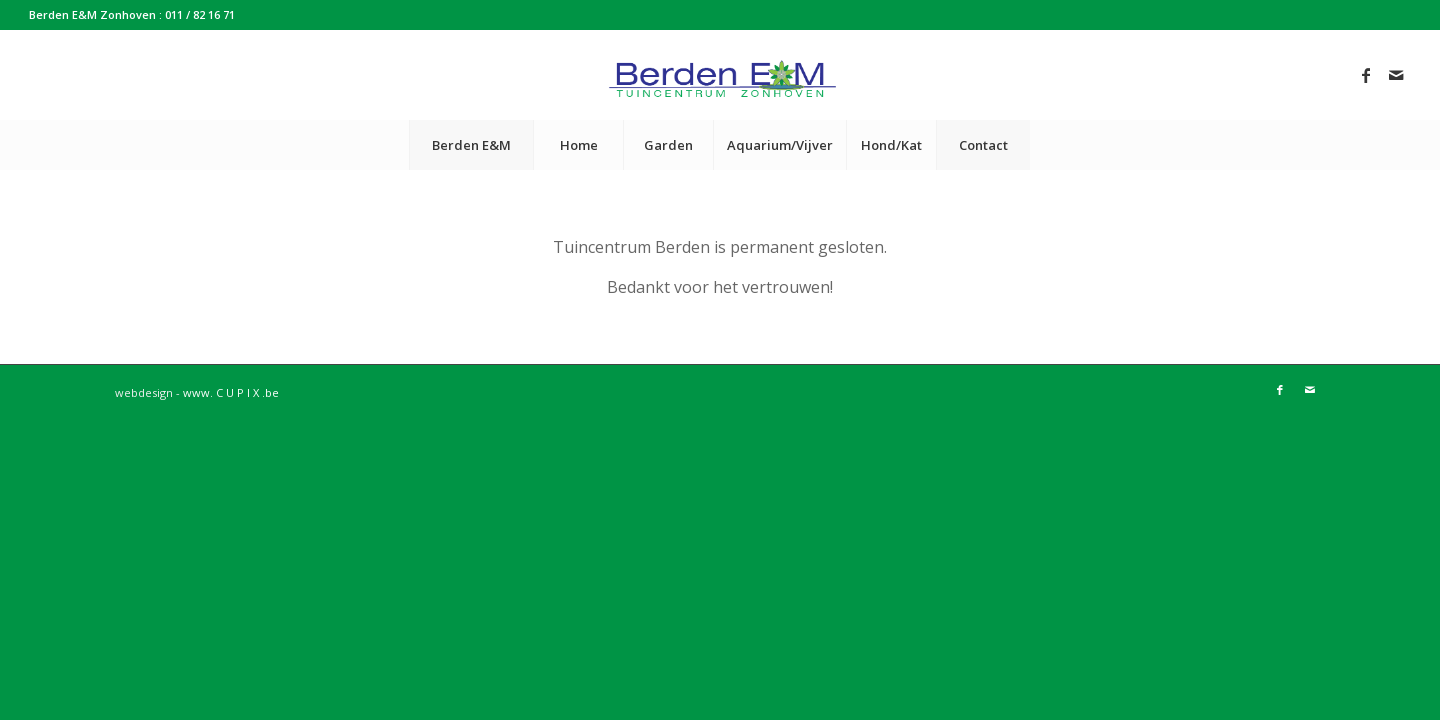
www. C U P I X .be (231, 392)
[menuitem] (471, 145)
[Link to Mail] (1396, 75)
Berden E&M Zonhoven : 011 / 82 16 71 (132, 14)
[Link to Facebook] (1366, 75)
